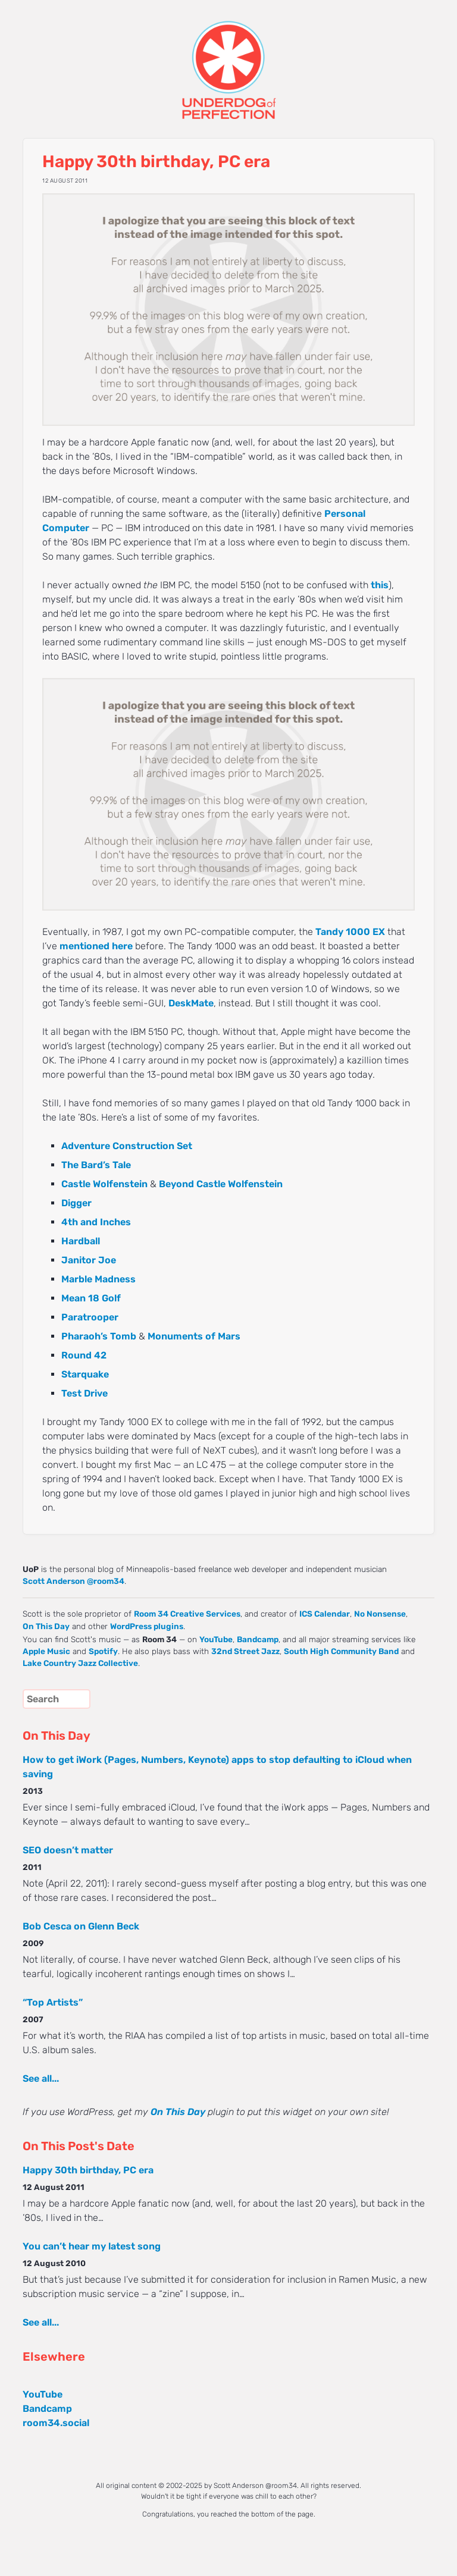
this (380, 585)
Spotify (103, 1651)
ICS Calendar (324, 1613)
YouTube (216, 1639)
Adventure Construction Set (126, 1145)
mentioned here (96, 946)
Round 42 (84, 1355)
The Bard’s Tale (96, 1165)
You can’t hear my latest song (92, 2246)
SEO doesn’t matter (68, 1850)
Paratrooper (89, 1317)
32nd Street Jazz (245, 1651)
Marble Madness (98, 1279)
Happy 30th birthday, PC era (88, 2170)
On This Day (46, 1626)
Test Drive (84, 1393)
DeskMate (191, 1003)
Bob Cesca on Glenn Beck (81, 1926)
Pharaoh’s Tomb (98, 1336)
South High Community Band (341, 1651)
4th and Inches (96, 1222)
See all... (41, 2078)
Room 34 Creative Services (187, 1613)
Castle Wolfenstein (104, 1184)
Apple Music (46, 1651)
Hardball (80, 1241)
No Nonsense (380, 1613)
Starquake (85, 1374)
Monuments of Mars (194, 1336)
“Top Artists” (53, 2002)
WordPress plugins (146, 1626)
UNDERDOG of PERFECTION (228, 59)
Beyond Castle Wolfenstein (221, 1184)
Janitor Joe (88, 1260)
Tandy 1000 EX (350, 931)
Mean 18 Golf (91, 1298)
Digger (76, 1203)
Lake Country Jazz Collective (80, 1663)
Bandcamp (257, 1639)
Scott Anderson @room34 (73, 1581)
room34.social (56, 2422)
